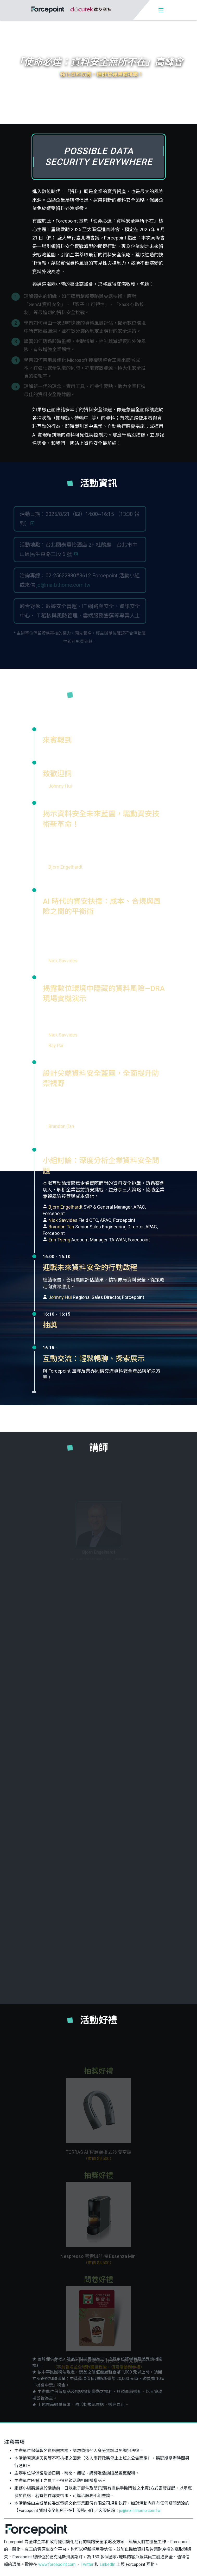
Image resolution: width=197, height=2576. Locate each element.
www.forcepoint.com (56, 2560)
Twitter (87, 2560)
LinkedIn (107, 2560)
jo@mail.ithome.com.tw (140, 2506)
